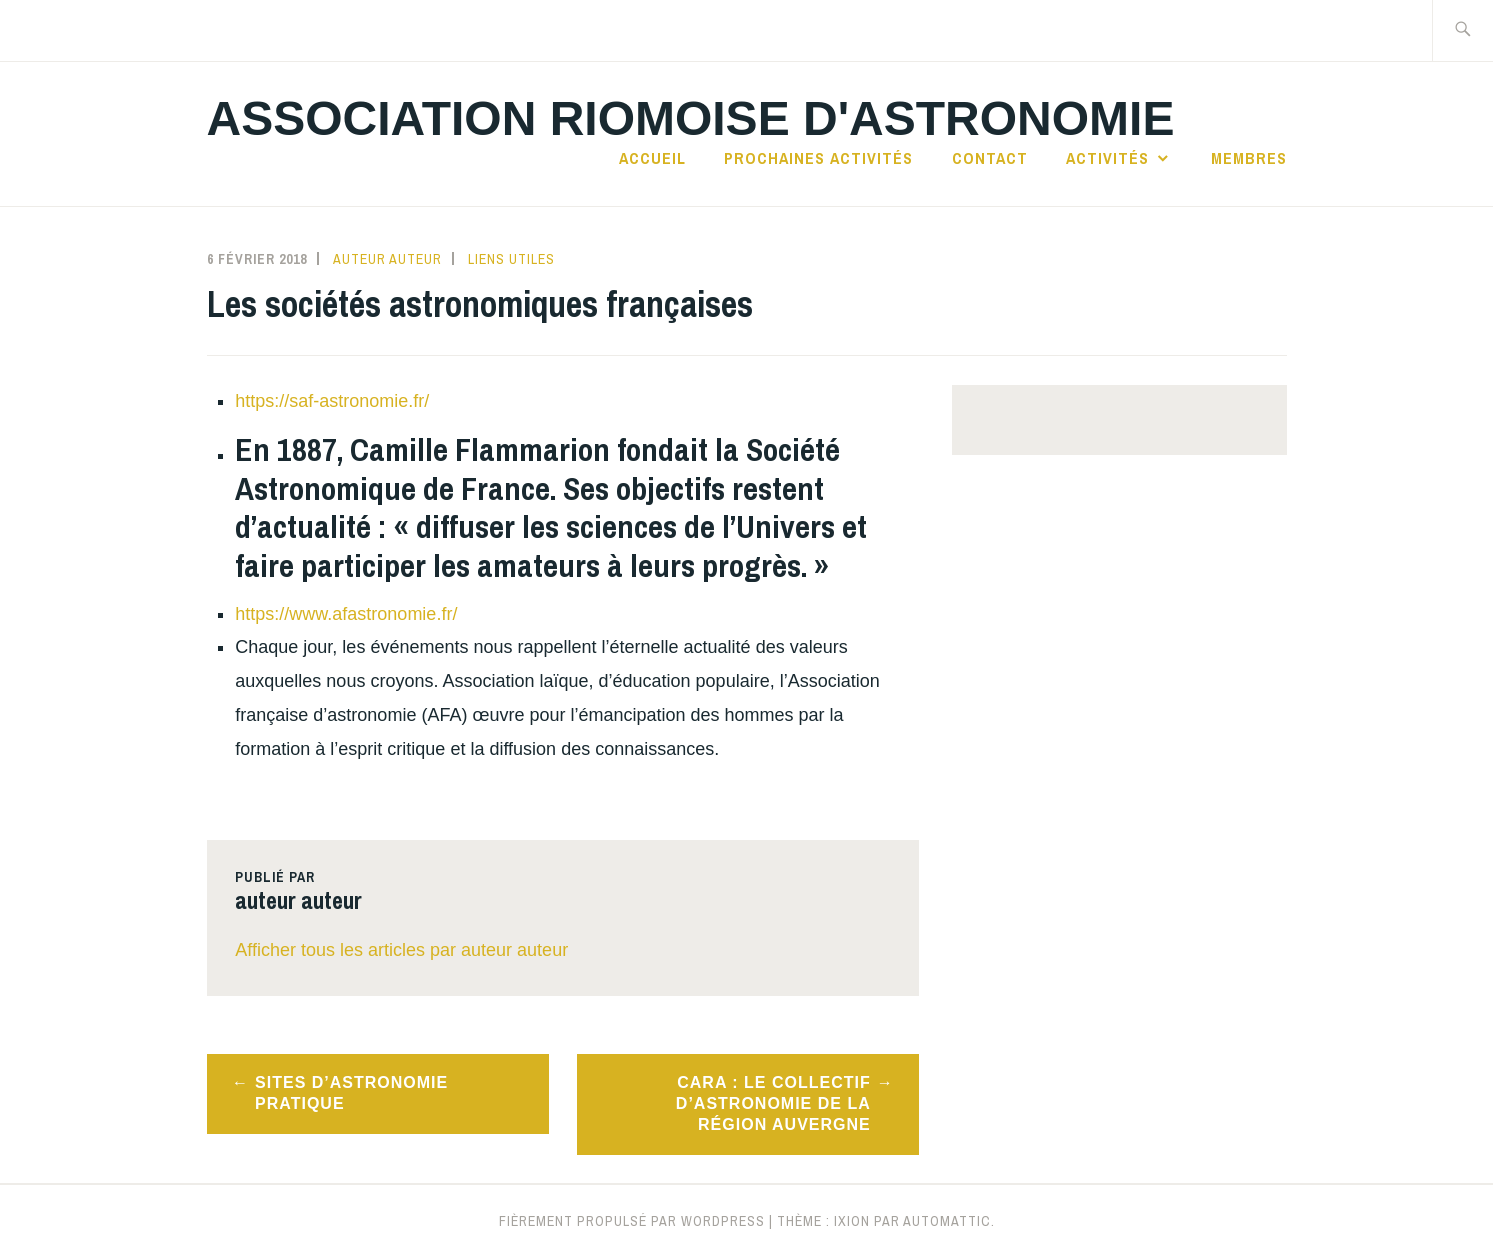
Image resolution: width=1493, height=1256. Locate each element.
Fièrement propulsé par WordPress (632, 1221)
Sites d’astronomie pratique (351, 1093)
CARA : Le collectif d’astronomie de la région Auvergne (773, 1103)
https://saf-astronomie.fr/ (334, 401)
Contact (990, 158)
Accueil (652, 158)
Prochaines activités (818, 158)
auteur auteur (387, 259)
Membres (1249, 158)
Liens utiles (511, 259)
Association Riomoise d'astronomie (691, 118)
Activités (1107, 158)
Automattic (947, 1221)
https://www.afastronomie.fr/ (346, 614)
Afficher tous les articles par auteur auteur (401, 950)
